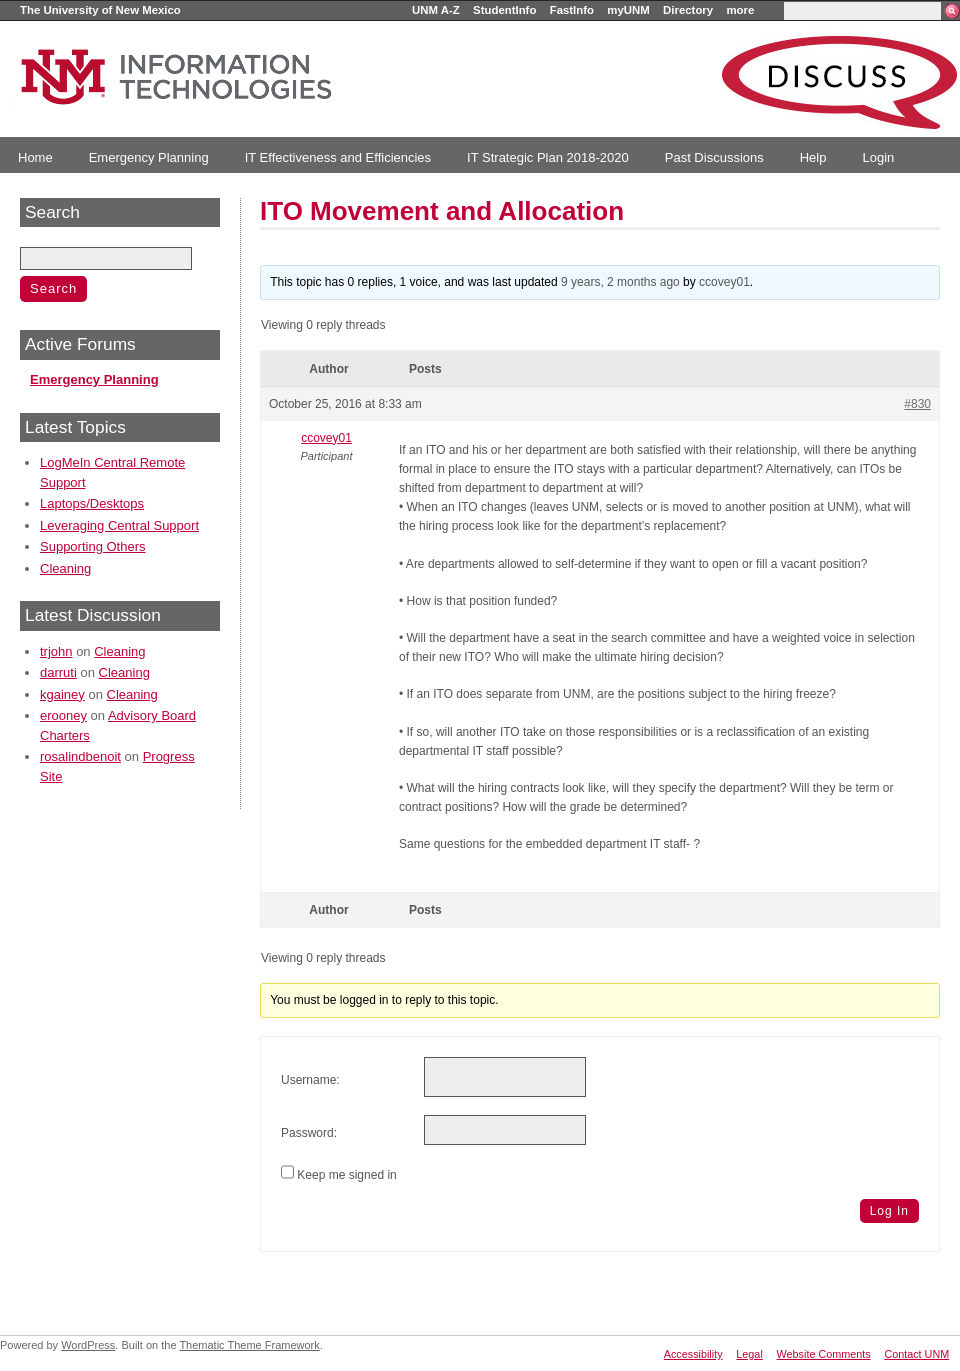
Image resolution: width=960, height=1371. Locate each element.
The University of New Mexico (100, 10)
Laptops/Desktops (92, 503)
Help (813, 157)
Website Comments (824, 1354)
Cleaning (65, 568)
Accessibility (693, 1354)
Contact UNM (916, 1354)
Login (878, 157)
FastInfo (572, 10)
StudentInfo (504, 10)
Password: (309, 1133)
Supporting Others (93, 546)
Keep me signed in (346, 1175)
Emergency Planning (149, 157)
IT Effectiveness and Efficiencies (338, 157)
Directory (688, 10)
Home (35, 157)
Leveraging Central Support (119, 525)
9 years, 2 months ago (620, 282)
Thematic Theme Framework (249, 1345)
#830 (917, 404)
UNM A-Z (436, 10)
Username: (310, 1080)
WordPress (88, 1345)
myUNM (628, 10)
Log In (889, 1211)
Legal (749, 1354)
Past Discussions (714, 157)
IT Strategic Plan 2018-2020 (548, 157)
